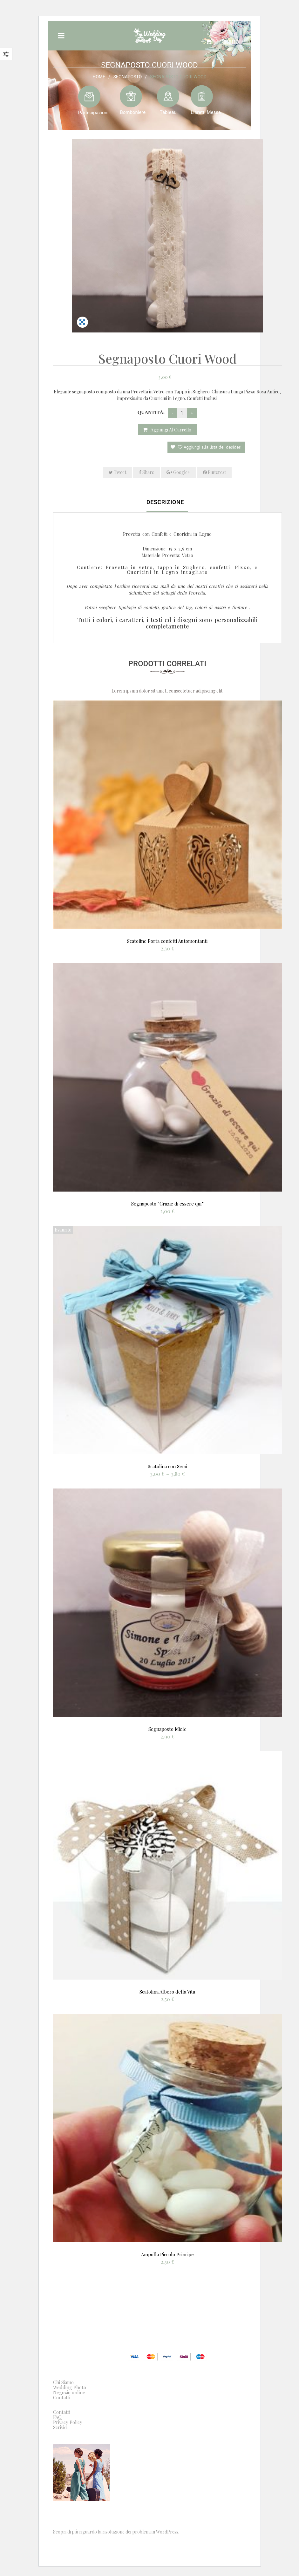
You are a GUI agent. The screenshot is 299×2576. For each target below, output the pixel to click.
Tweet (117, 472)
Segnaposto (127, 76)
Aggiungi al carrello (171, 430)
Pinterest (214, 472)
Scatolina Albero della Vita (167, 1991)
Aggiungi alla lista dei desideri (209, 447)
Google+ (178, 472)
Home (98, 76)
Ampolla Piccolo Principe (167, 2254)
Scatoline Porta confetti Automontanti (167, 941)
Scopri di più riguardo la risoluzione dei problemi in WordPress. (116, 2532)
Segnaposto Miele (167, 1729)
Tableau (168, 112)
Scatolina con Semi (167, 1466)
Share (146, 472)
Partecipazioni (93, 112)
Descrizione (165, 502)
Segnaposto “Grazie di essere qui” (167, 1203)
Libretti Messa (206, 112)
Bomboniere (133, 112)
